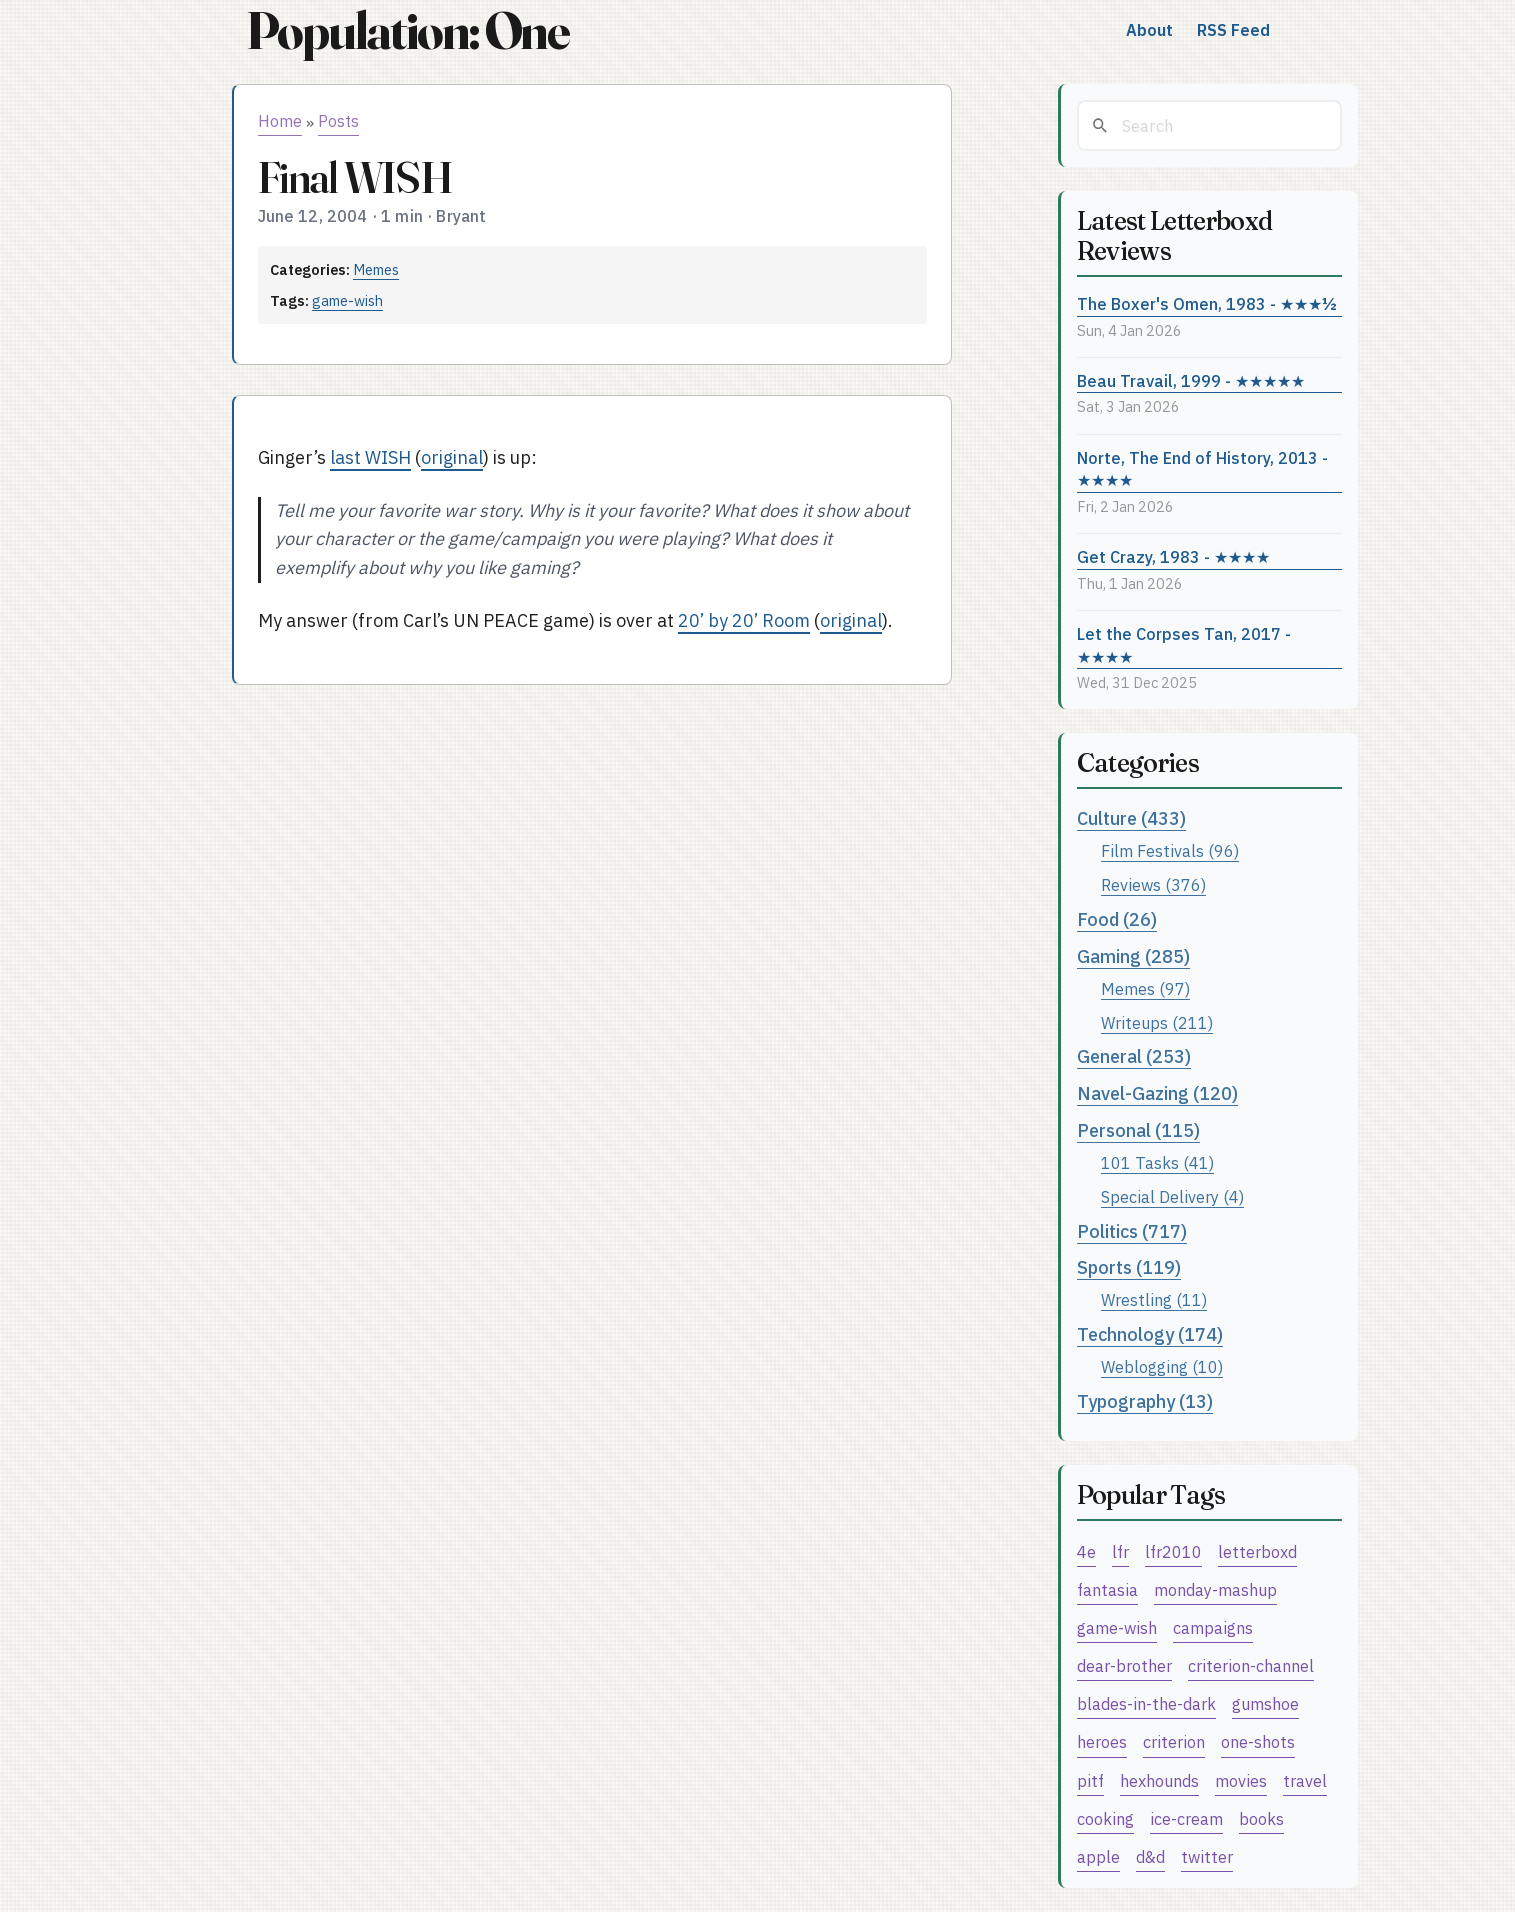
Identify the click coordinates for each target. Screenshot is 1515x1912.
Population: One (408, 30)
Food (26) (1117, 919)
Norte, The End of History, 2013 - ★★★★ (1202, 469)
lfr (1120, 1551)
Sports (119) (1129, 1267)
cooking (1105, 1818)
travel (1305, 1780)
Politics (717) (1132, 1231)
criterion (1174, 1741)
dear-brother (1124, 1665)
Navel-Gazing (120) (1157, 1093)
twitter (1207, 1856)
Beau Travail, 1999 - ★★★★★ (1191, 380)
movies (1241, 1780)
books (1261, 1818)
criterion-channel (1251, 1665)
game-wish (347, 300)
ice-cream (1186, 1818)
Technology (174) (1150, 1334)
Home (280, 121)
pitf (1090, 1780)
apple (1098, 1856)
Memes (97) (1145, 988)
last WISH (370, 457)
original (452, 457)
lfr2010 (1173, 1551)
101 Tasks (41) (1157, 1162)
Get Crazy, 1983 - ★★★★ (1173, 556)
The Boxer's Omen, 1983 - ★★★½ (1207, 303)
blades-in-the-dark (1146, 1703)
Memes (376, 269)
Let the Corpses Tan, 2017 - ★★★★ (1184, 645)
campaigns (1213, 1627)
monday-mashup (1215, 1589)
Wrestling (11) (1154, 1299)
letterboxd (1257, 1551)
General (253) (1134, 1056)
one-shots (1258, 1741)
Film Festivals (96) (1170, 850)
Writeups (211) (1157, 1022)
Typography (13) (1145, 1401)
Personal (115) (1138, 1130)
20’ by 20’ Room (744, 620)
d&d (1150, 1856)
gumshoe (1265, 1703)
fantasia (1107, 1589)
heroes (1102, 1741)
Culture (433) (1131, 818)
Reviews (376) (1153, 884)
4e (1086, 1551)
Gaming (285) (1133, 956)
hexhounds (1159, 1780)
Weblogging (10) (1162, 1366)
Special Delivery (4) (1172, 1196)
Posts (338, 121)
